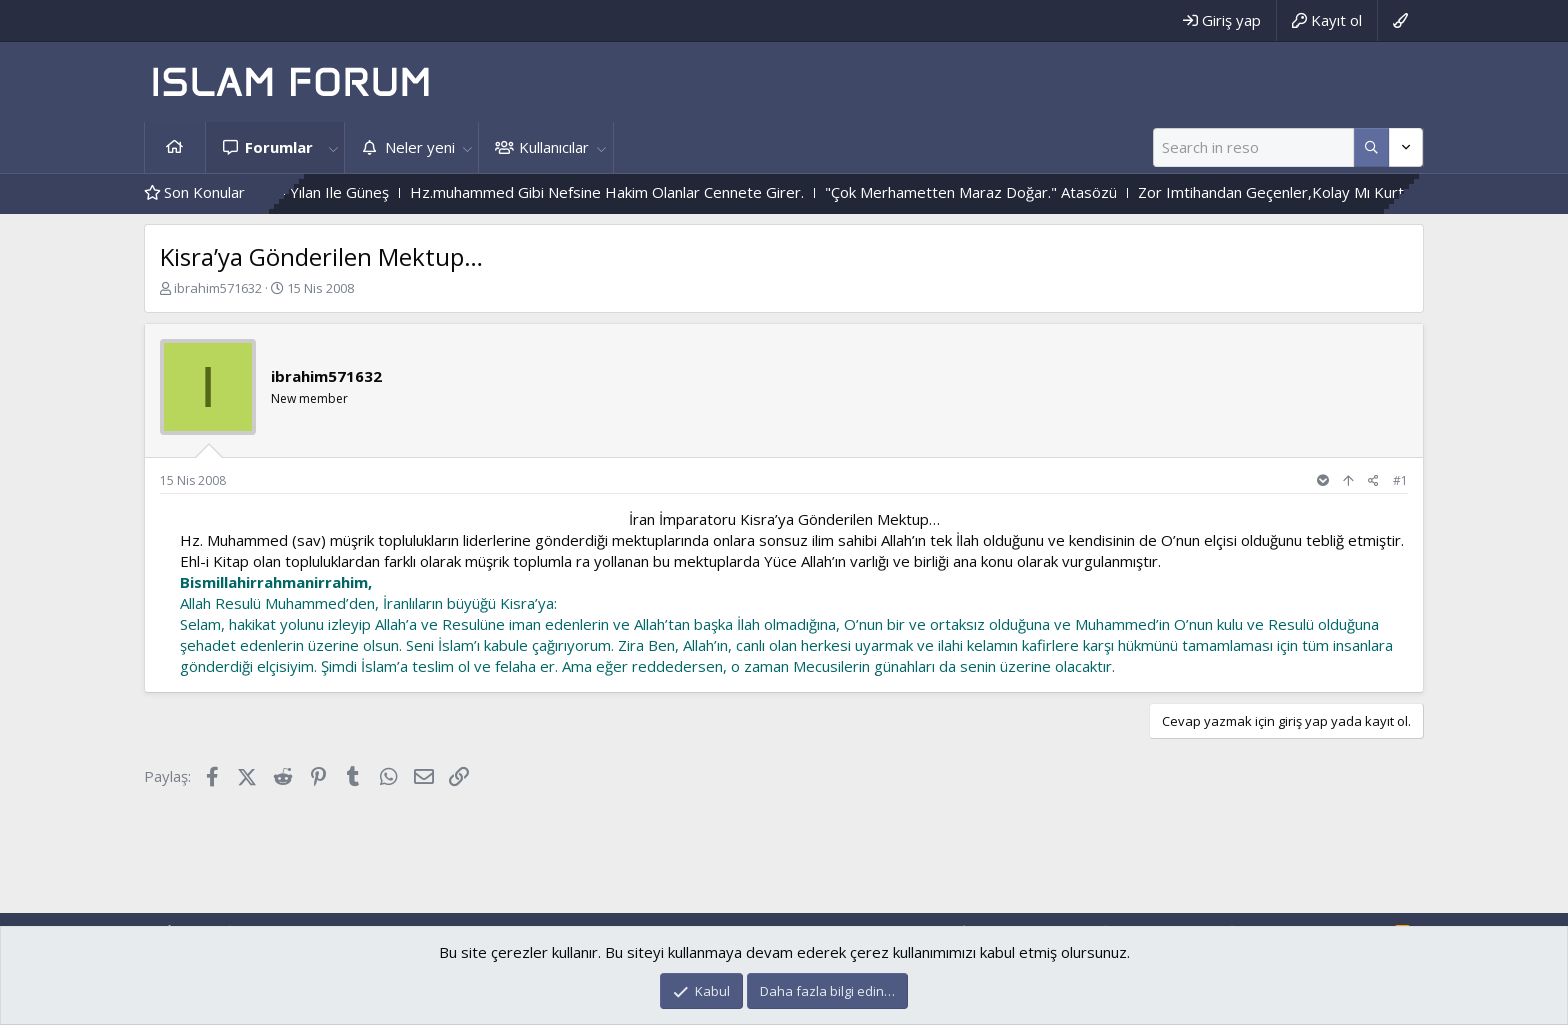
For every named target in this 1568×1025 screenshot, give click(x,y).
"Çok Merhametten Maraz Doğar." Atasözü (1007, 192)
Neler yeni (420, 147)
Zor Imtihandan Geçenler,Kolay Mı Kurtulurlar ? (1333, 192)
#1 (1400, 480)
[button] (333, 147)
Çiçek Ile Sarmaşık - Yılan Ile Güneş (308, 192)
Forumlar (279, 147)
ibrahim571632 (218, 288)
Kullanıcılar (554, 147)
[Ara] (1253, 147)
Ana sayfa (175, 147)
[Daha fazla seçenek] (1371, 147)
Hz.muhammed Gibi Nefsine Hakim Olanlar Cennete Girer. (643, 192)
